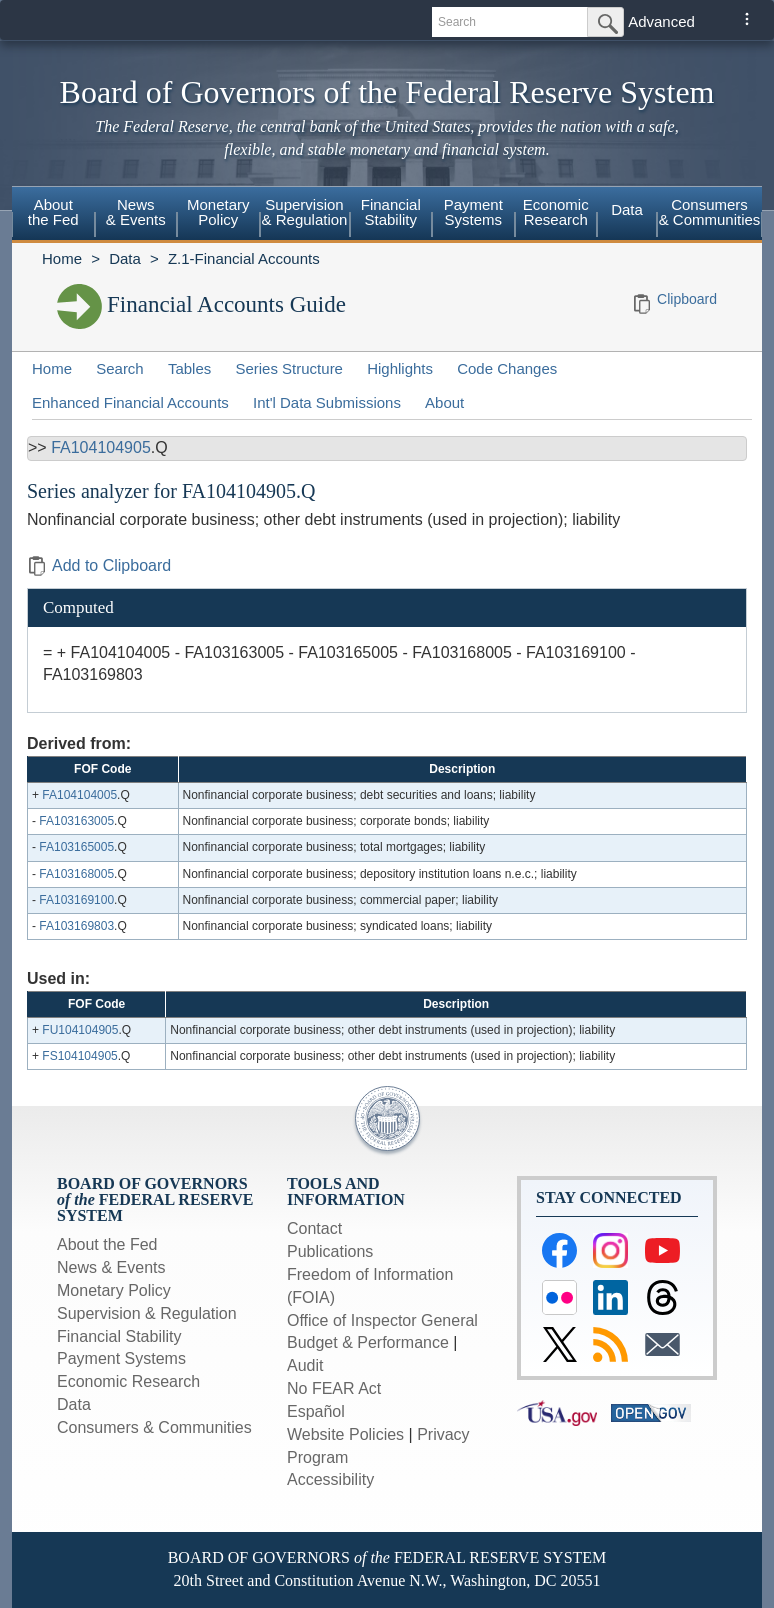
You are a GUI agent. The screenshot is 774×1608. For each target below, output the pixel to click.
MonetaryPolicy (218, 212)
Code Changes (507, 368)
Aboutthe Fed (53, 212)
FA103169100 (76, 900)
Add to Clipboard (99, 565)
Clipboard (687, 299)
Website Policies (345, 1434)
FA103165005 (76, 847)
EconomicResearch (556, 212)
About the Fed (107, 1244)
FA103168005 (76, 874)
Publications (330, 1251)
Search (120, 368)
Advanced (661, 21)
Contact (314, 1228)
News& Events (136, 212)
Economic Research (128, 1381)
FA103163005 (76, 821)
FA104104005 (79, 795)
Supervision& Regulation (305, 212)
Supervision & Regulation (147, 1313)
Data (627, 209)
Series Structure (289, 368)
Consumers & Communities (710, 212)
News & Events (111, 1267)
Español (316, 1411)
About (444, 402)
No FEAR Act (334, 1388)
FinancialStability (391, 212)
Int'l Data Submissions (327, 402)
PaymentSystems (473, 212)
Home (62, 258)
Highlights (400, 368)
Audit (305, 1365)
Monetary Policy (114, 1290)
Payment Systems (121, 1358)
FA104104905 (101, 447)
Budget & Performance (368, 1342)
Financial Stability (119, 1336)
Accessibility (330, 1479)
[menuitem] (53, 215)
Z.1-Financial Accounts (244, 258)
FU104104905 (80, 1030)
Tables (189, 368)
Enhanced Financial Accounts (130, 402)
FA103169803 (76, 926)
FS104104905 (79, 1056)
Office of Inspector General (382, 1320)
